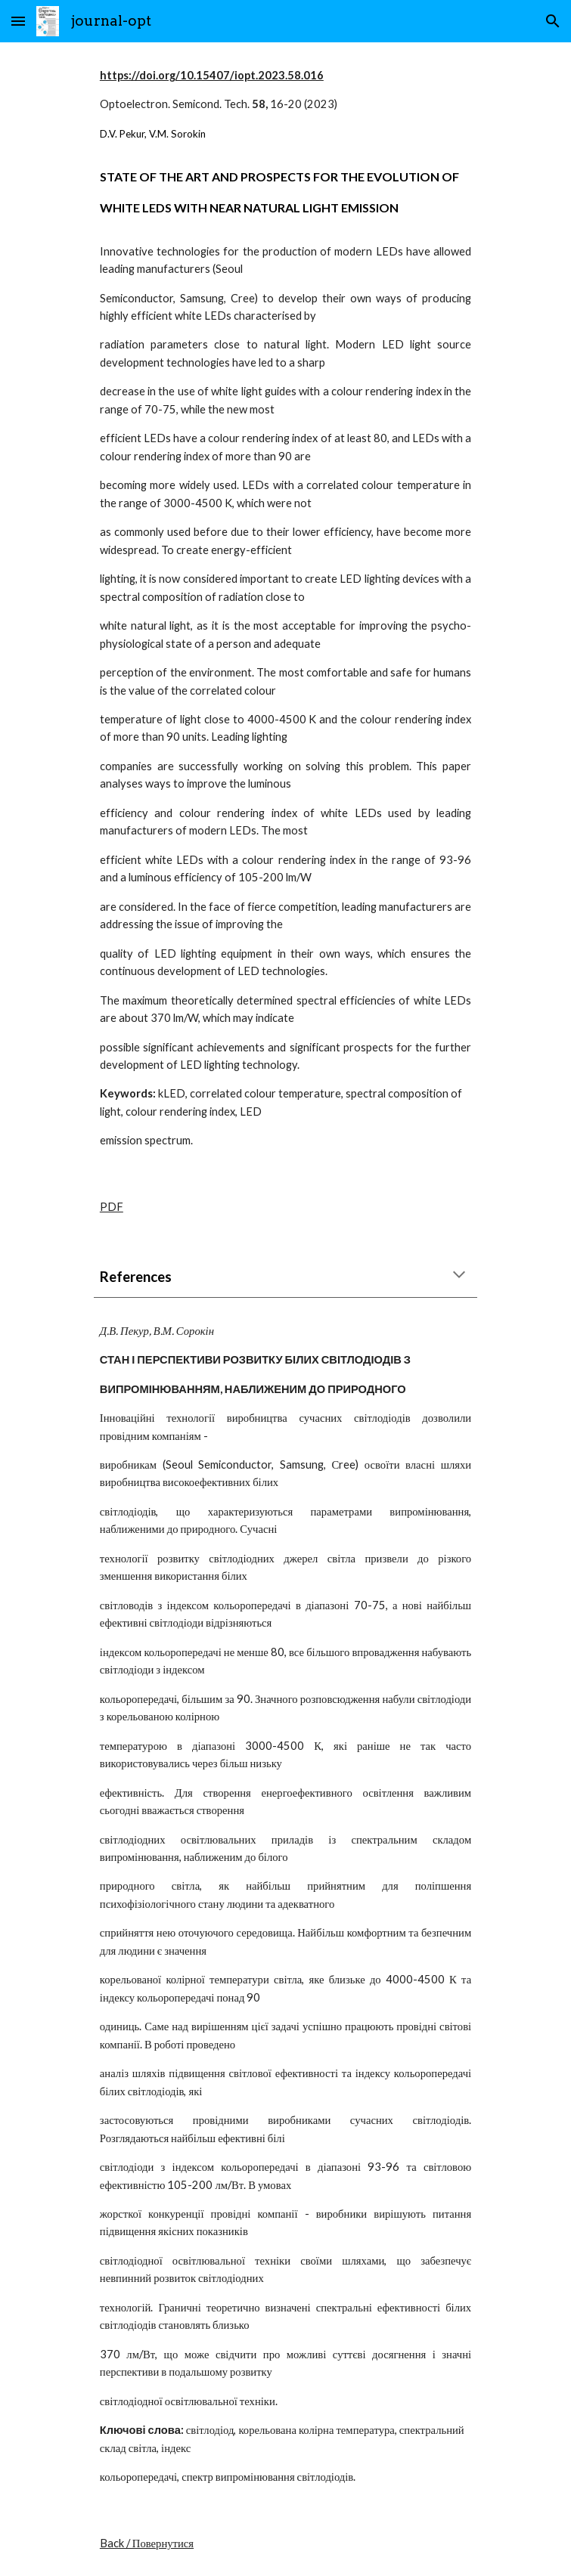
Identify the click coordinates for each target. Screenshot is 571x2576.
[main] (285, 608)
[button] (18, 21)
